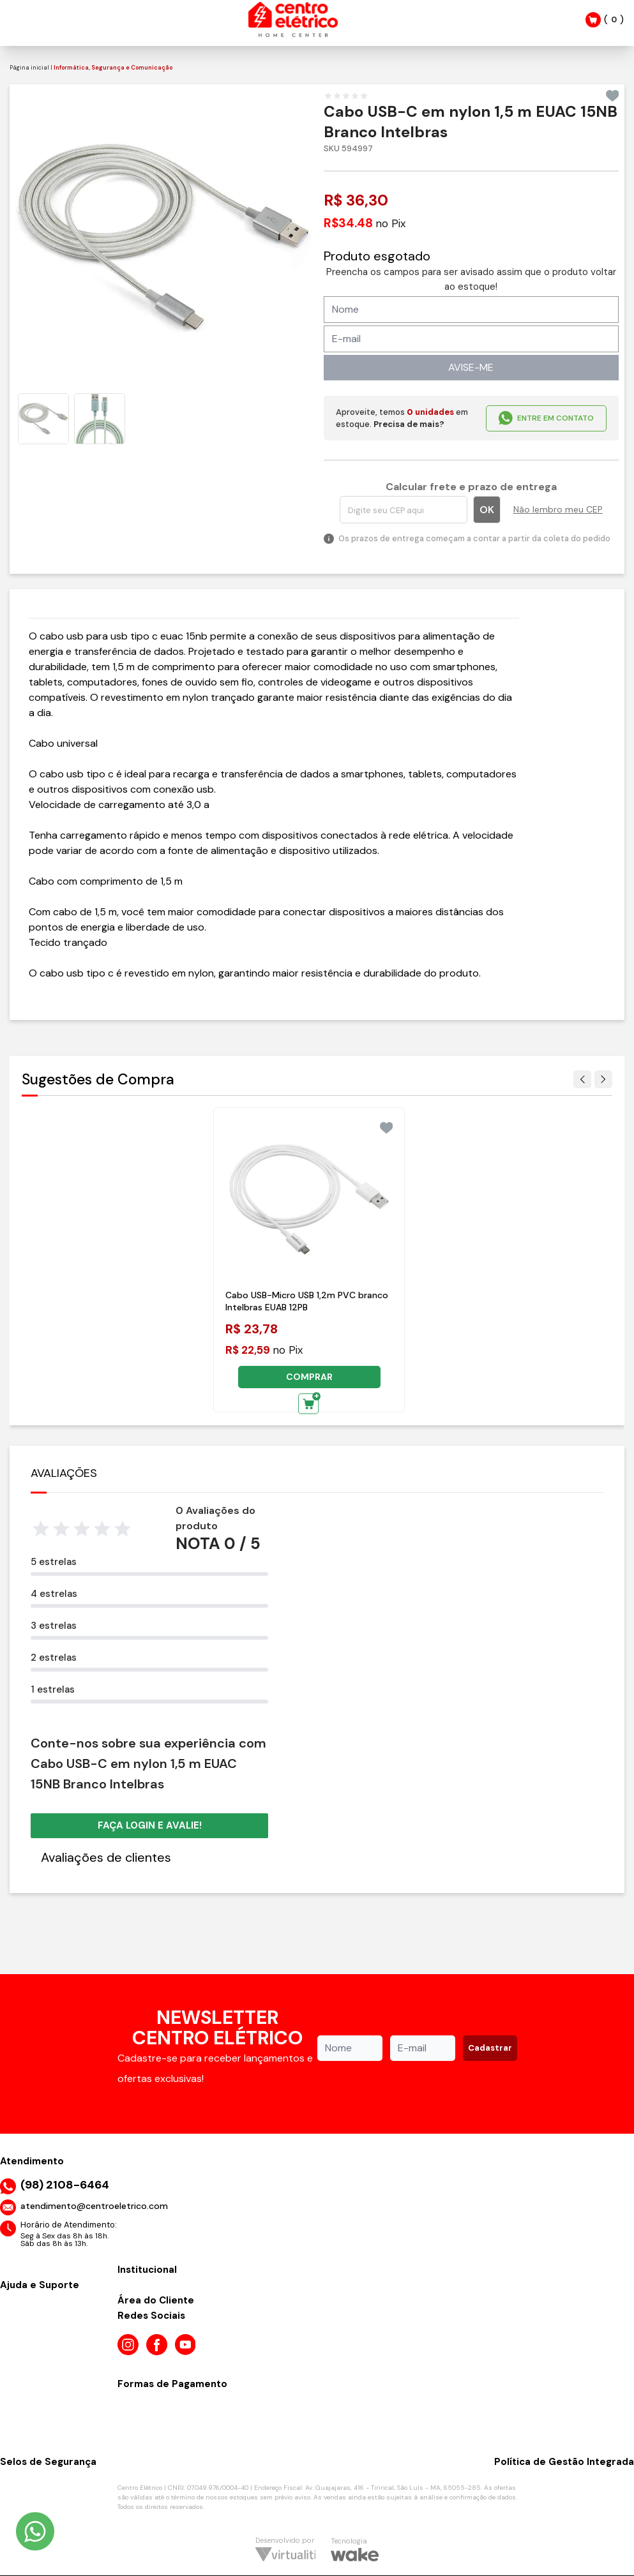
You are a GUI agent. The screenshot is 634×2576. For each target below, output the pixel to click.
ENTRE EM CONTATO (546, 418)
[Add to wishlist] (612, 95)
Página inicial (29, 67)
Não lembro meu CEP (558, 509)
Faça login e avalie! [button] (150, 1825)
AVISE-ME (471, 367)
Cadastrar (490, 2047)
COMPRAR (309, 1376)
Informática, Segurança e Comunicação (113, 67)
